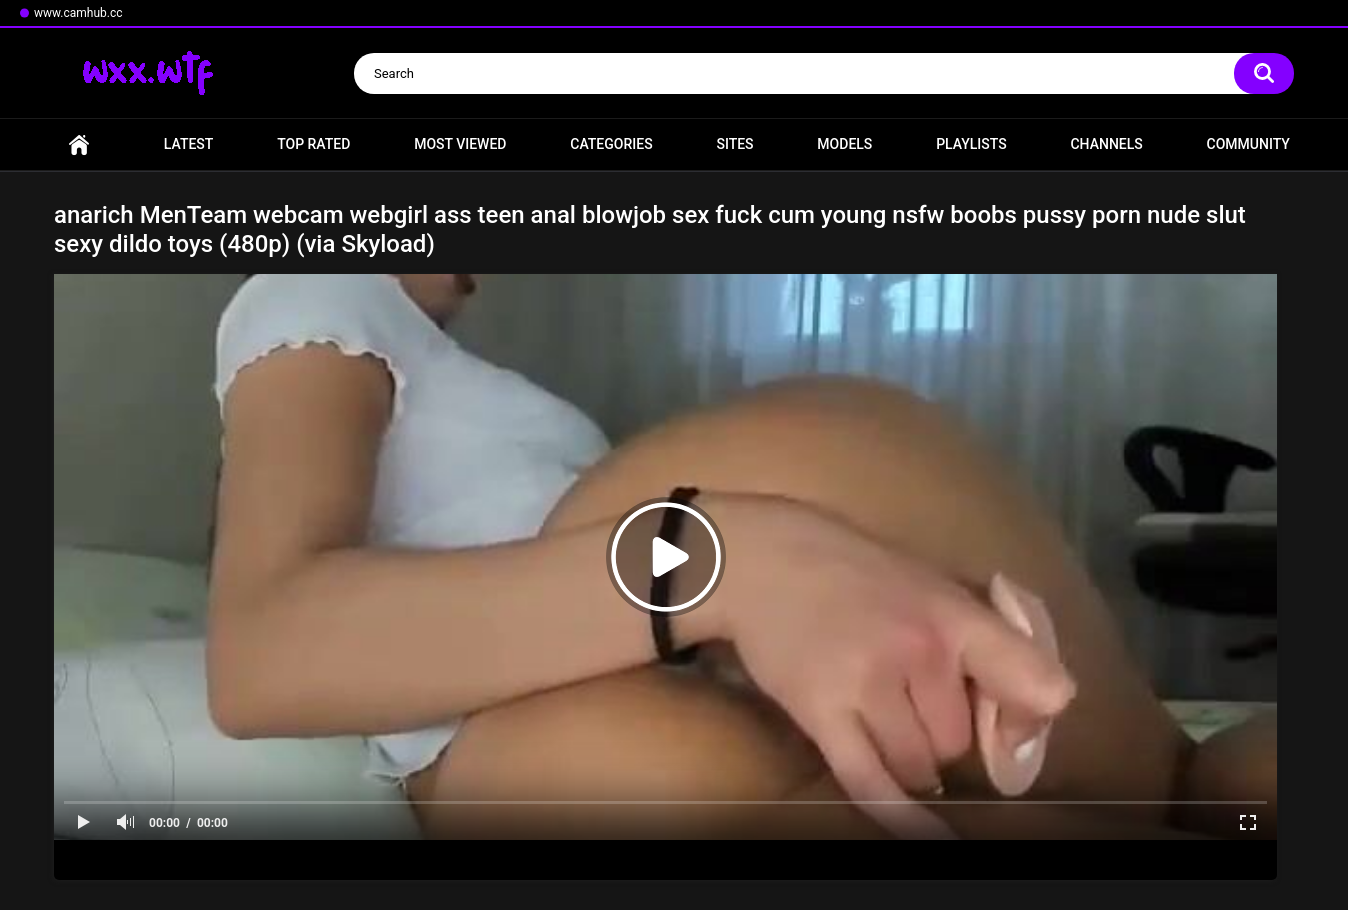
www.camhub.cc (78, 13)
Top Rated (313, 144)
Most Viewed (460, 144)
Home (79, 144)
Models (844, 144)
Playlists (971, 144)
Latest (189, 144)
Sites (734, 144)
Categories (611, 144)
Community (1248, 144)
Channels (1106, 144)
